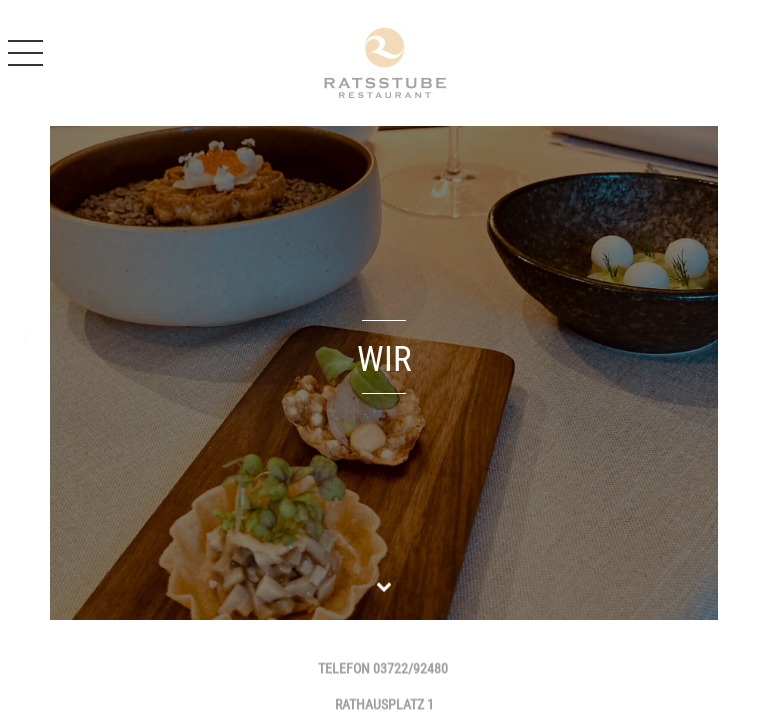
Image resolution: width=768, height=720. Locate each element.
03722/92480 (410, 670)
